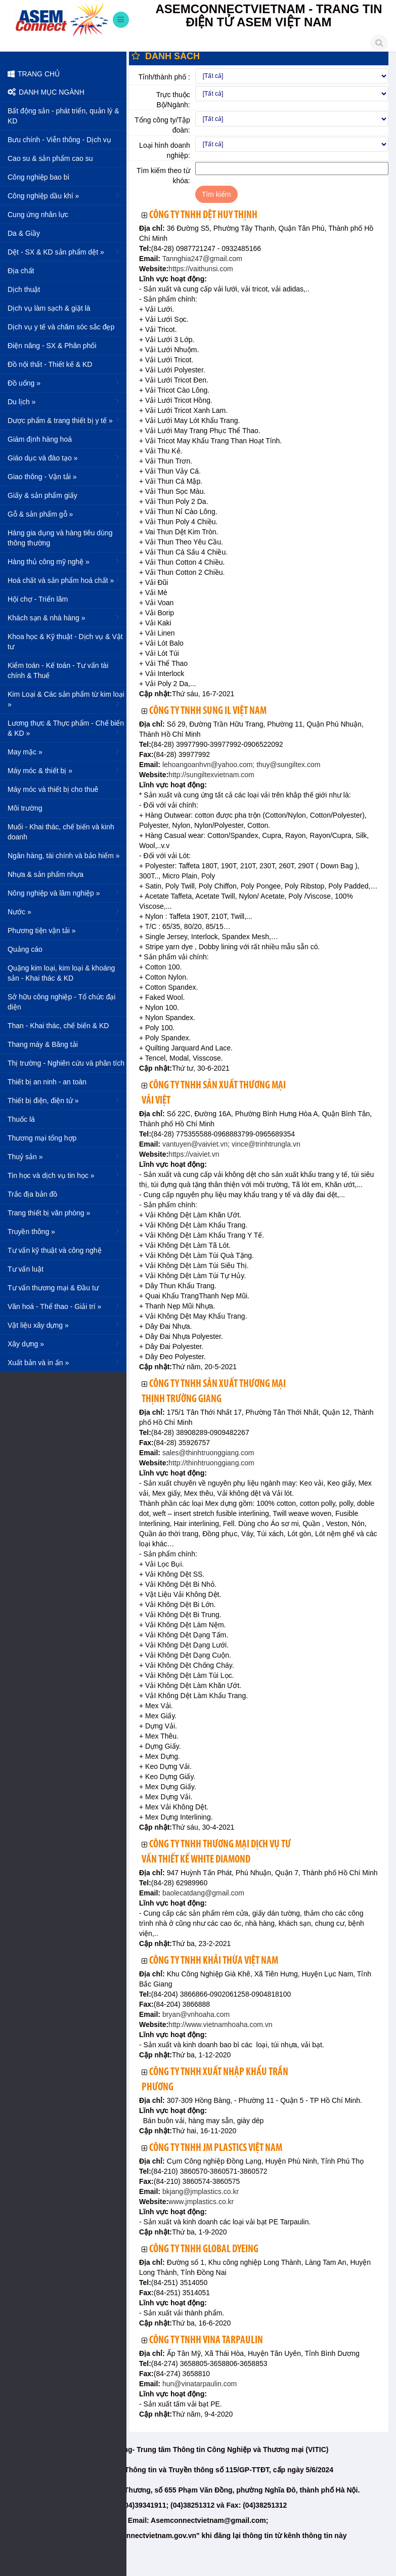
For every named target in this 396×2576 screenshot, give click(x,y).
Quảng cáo (25, 949)
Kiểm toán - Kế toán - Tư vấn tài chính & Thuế (58, 670)
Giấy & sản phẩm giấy (42, 495)
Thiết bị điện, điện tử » (64, 1100)
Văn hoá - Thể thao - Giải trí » (64, 1306)
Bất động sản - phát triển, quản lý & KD (63, 116)
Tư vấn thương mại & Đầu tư (53, 1288)
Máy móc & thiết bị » (64, 770)
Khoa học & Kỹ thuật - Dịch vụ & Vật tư (65, 641)
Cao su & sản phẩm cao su (50, 158)
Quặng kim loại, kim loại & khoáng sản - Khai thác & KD (61, 973)
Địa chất (21, 271)
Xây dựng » (64, 1343)
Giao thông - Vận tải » (64, 476)
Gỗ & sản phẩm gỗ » (64, 513)
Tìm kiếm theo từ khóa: (163, 175)
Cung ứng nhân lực (38, 214)
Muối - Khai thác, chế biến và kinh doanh (61, 832)
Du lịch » (64, 401)
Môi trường (25, 808)
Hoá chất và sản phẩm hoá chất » (64, 579)
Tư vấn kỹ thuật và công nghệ (55, 1250)
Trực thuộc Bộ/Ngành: (173, 100)
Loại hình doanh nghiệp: (164, 150)
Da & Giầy (24, 233)
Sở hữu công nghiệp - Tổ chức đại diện (61, 1002)
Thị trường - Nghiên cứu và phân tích (66, 1063)
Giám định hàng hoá (40, 439)
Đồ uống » (64, 382)
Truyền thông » (64, 1231)
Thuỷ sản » (64, 1156)
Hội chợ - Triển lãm (38, 599)
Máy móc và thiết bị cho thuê (53, 789)
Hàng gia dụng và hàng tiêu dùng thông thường (60, 538)
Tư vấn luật (25, 1269)
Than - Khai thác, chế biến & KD (58, 1026)
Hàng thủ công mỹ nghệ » (64, 561)
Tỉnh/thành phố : (164, 77)
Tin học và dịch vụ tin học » (64, 1174)
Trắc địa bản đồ (32, 1194)
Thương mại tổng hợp (42, 1138)
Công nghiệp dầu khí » (64, 195)
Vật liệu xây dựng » (64, 1324)
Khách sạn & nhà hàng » (64, 617)
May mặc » (64, 751)
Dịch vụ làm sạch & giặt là (49, 308)
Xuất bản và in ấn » (64, 1362)
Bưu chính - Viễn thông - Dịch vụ (59, 140)
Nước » (64, 911)
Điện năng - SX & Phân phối (52, 346)
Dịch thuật (24, 289)
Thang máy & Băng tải (43, 1044)
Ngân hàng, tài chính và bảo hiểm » (64, 855)
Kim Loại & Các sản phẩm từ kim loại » (66, 699)
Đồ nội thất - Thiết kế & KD (50, 364)
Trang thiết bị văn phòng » (64, 1212)
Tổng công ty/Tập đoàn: (162, 125)
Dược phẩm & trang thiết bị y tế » (64, 420)
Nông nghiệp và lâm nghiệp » (64, 892)
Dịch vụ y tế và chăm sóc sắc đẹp (61, 327)
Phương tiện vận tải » (64, 930)
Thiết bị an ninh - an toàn (47, 1082)
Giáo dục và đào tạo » (64, 457)
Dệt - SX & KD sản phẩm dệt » (64, 251)
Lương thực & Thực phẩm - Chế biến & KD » (66, 728)
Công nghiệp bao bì (38, 177)
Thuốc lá (21, 1119)
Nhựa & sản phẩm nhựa (45, 874)
